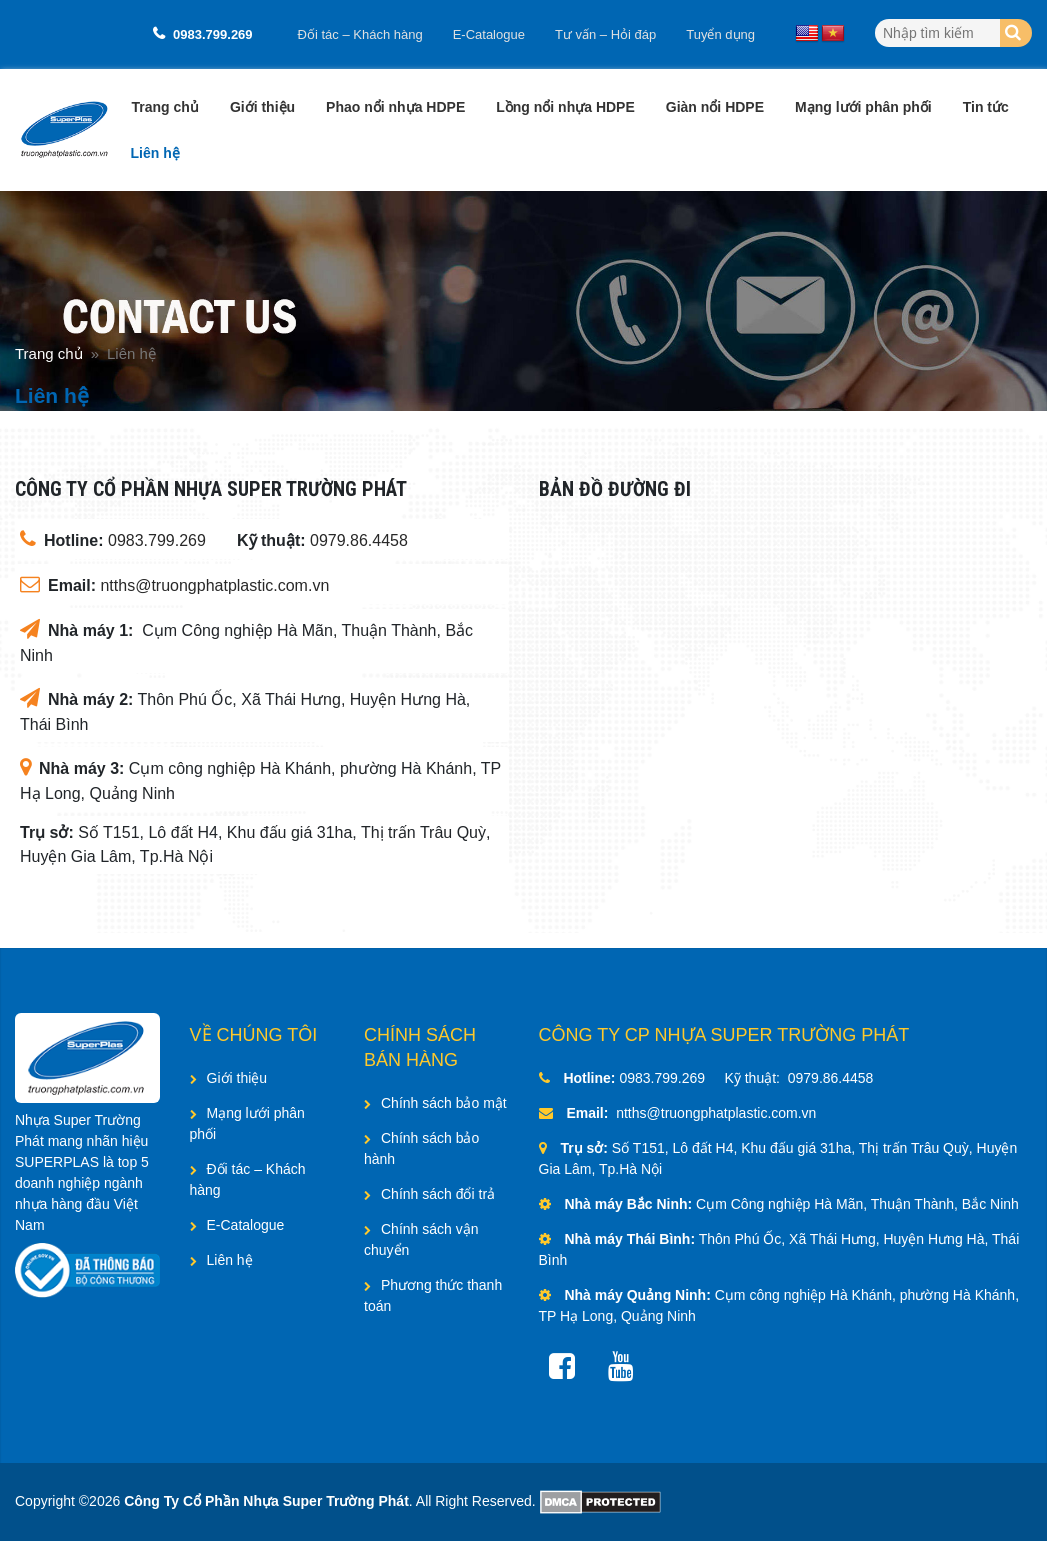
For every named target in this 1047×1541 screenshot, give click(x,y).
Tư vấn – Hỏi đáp (605, 34)
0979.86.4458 (359, 540)
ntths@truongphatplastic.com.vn (214, 585)
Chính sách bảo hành (421, 1148)
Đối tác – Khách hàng (360, 34)
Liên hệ (155, 153)
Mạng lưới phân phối (863, 107)
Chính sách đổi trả (438, 1194)
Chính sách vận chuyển (421, 1239)
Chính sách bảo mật (444, 1103)
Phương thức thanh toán (433, 1295)
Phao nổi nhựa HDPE (395, 107)
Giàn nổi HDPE (715, 107)
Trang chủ (165, 107)
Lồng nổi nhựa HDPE (565, 107)
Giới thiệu (262, 107)
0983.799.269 (213, 34)
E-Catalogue (489, 34)
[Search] (1016, 33)
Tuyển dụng (720, 34)
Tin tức (986, 107)
